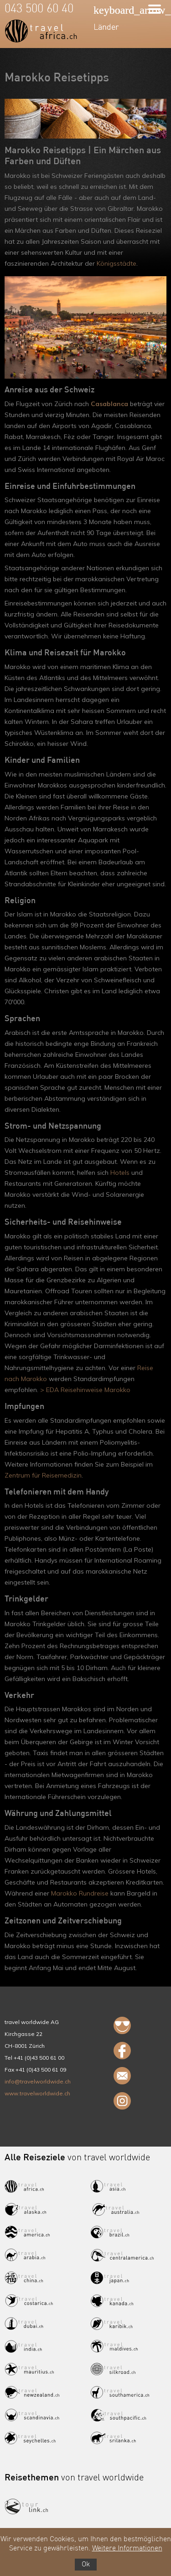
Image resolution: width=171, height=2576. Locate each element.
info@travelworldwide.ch (38, 2081)
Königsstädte (116, 263)
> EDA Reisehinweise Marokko (85, 1390)
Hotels (120, 1172)
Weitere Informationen (127, 2548)
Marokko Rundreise (80, 1893)
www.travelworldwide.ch (37, 2093)
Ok (86, 2564)
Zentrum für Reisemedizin (43, 1475)
